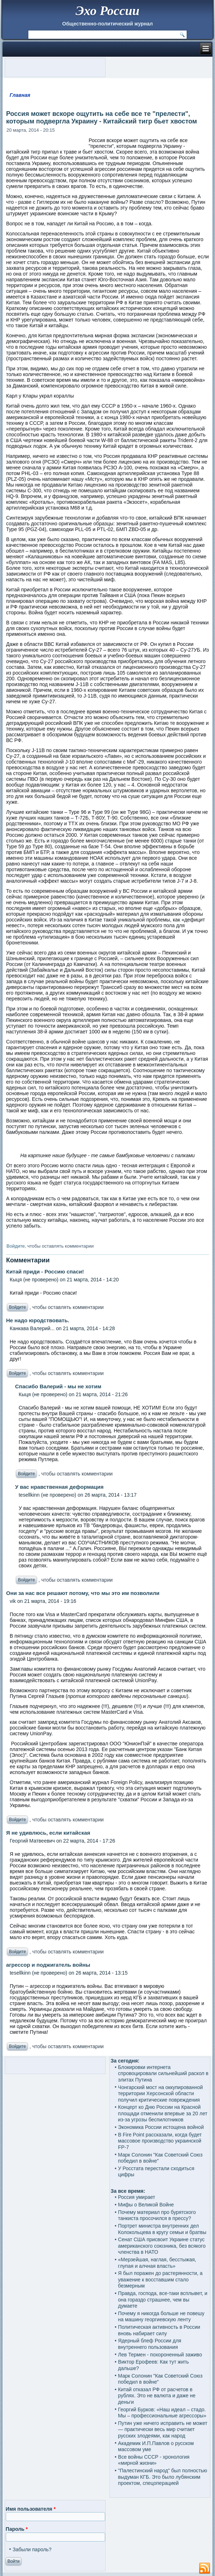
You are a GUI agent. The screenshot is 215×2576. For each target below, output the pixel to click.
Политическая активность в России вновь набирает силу (159, 2330)
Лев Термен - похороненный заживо (160, 2354)
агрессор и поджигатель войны (48, 1965)
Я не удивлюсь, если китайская (48, 1833)
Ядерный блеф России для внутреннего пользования (149, 2344)
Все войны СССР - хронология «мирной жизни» (154, 2460)
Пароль (17, 2529)
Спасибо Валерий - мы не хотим (58, 1386)
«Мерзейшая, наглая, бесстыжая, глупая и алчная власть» (157, 2263)
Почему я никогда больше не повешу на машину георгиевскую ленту (161, 2316)
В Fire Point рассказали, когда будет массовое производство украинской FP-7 (160, 2141)
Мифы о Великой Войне (146, 2204)
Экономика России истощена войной (161, 2127)
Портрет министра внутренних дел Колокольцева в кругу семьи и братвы (162, 2229)
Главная (20, 95)
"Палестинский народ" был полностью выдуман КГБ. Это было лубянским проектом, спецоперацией (162, 2477)
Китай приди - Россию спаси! (45, 1271)
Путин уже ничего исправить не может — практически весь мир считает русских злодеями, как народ (162, 2429)
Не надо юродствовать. (37, 1320)
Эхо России (107, 11)
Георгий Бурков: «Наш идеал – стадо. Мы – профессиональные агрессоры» (162, 2413)
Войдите (15, 1246)
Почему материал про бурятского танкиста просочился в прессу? (157, 2215)
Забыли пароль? (32, 2549)
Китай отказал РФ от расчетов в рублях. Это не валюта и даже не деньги (157, 2396)
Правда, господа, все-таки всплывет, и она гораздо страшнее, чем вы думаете (162, 2299)
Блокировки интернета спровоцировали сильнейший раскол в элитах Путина (163, 2073)
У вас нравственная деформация (59, 1487)
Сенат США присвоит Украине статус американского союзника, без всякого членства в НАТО (162, 2246)
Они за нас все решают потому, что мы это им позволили (82, 1593)
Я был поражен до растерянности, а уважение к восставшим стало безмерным (160, 2279)
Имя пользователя (31, 2509)
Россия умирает (136, 2197)
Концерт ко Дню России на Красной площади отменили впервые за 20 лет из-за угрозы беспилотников (162, 2113)
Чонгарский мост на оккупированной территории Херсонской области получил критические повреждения (160, 2093)
